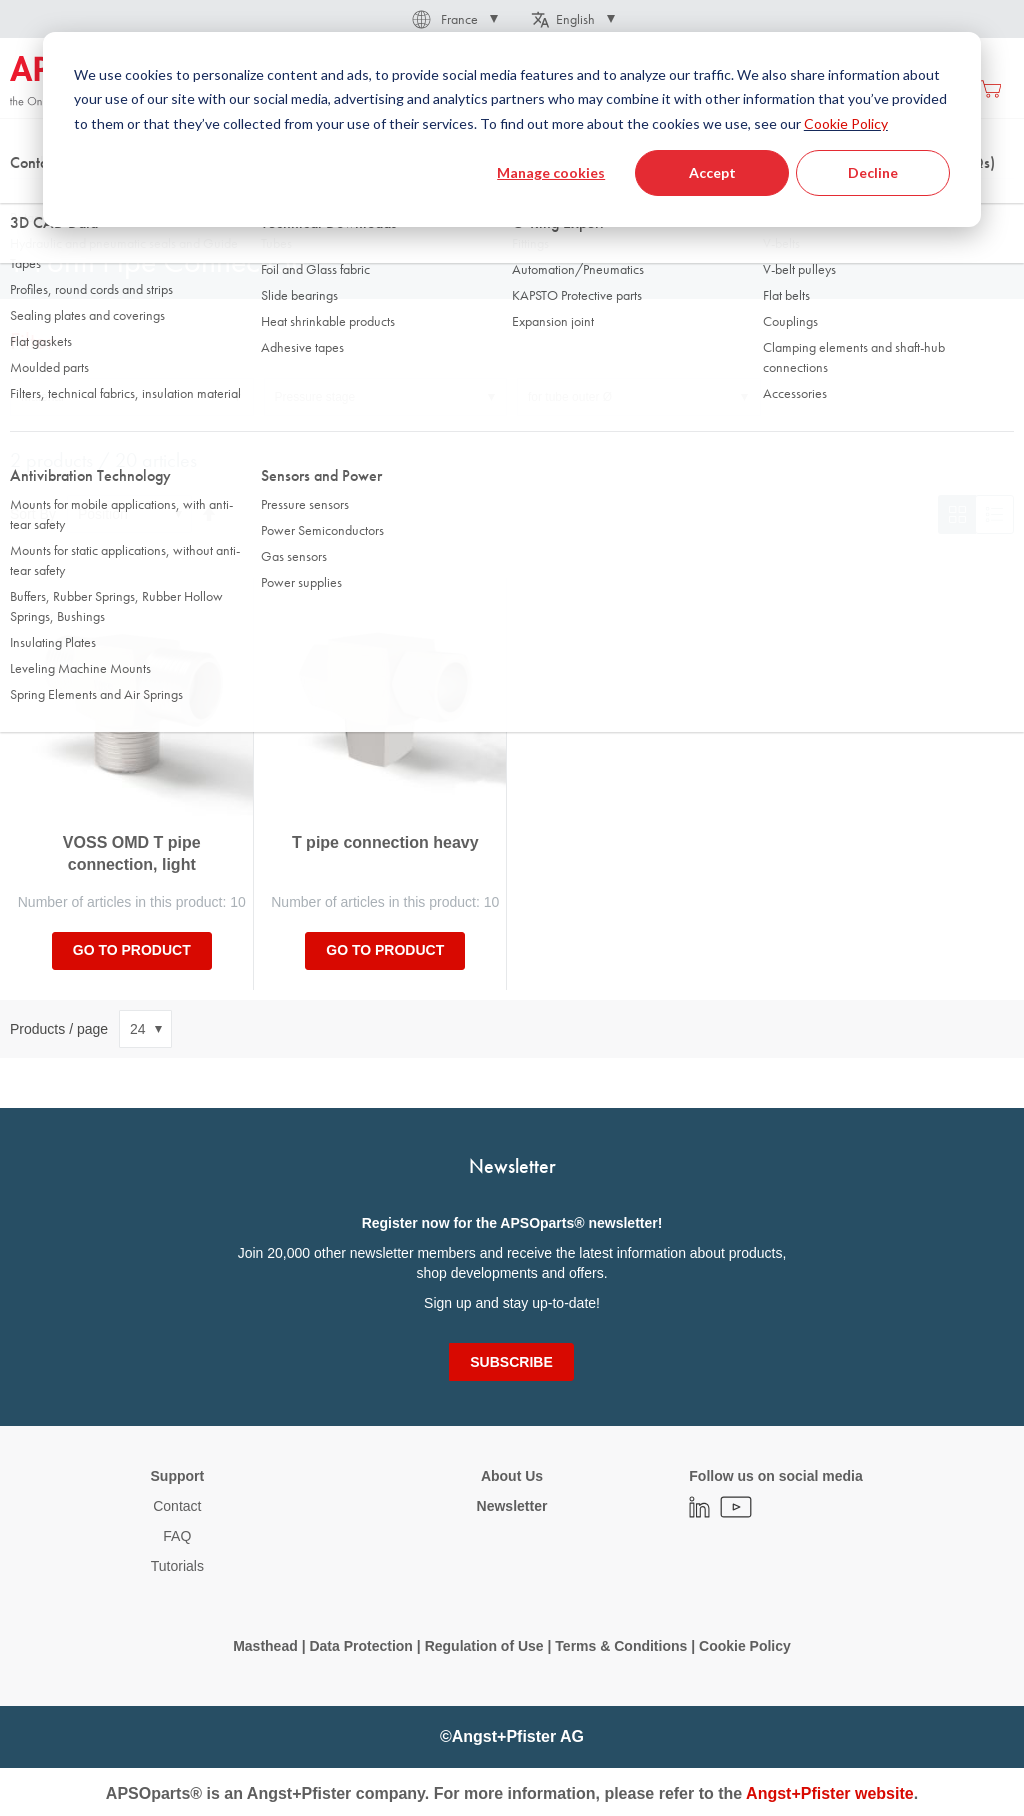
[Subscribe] (511, 1362)
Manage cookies (551, 172)
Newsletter (512, 1506)
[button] (453, 19)
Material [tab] (42, 397)
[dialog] (512, 129)
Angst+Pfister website (830, 1793)
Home (26, 199)
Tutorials (177, 1566)
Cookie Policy (846, 123)
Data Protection (360, 1646)
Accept (712, 172)
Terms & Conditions (621, 1646)
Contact (177, 1506)
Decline (873, 172)
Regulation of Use (484, 1646)
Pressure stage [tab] (315, 397)
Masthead (265, 1646)
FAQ (177, 1536)
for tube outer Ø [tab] (570, 397)
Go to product (132, 950)
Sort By (33, 514)
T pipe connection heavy (385, 842)
